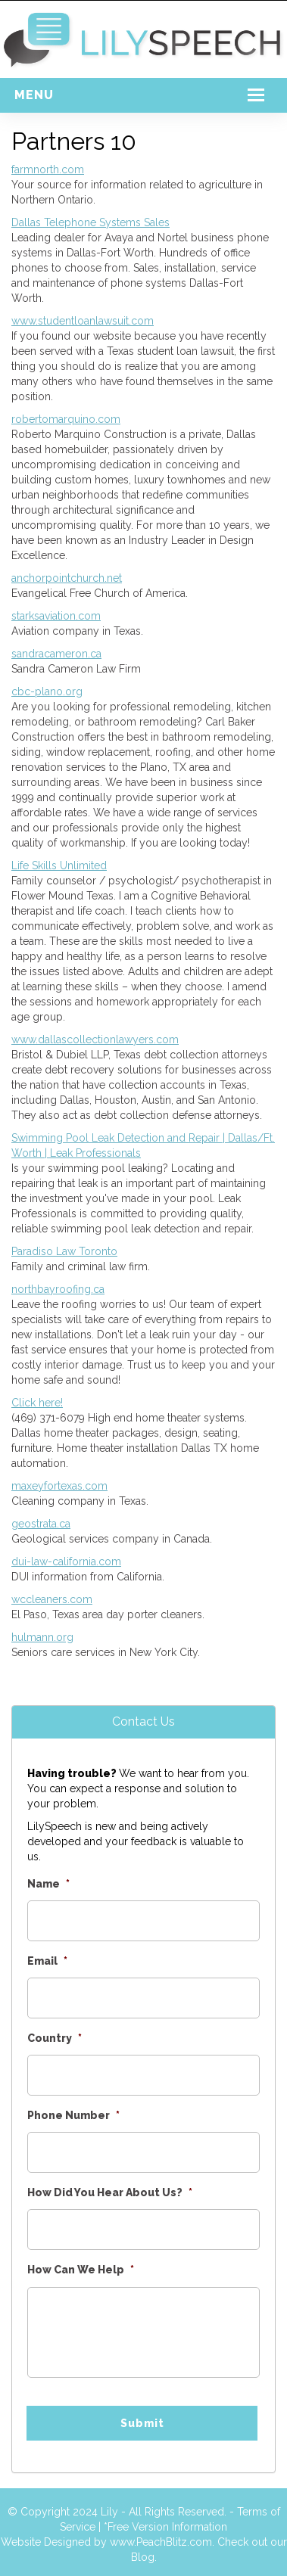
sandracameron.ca (56, 654)
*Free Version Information (165, 2527)
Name (48, 1884)
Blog (142, 2557)
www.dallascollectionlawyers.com (95, 1039)
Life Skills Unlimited (59, 865)
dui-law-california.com (66, 1561)
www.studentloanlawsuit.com (82, 321)
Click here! (37, 1403)
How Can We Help (80, 2270)
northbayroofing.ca (58, 1289)
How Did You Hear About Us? (109, 2192)
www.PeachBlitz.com (161, 2542)
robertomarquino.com (65, 419)
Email (47, 1961)
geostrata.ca (40, 1524)
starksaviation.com (56, 616)
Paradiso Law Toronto (64, 1251)
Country (54, 2038)
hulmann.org (42, 1637)
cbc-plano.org (47, 691)
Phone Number (73, 2115)
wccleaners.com (51, 1599)
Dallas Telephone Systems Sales (90, 222)
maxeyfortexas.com (59, 1486)
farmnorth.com (47, 169)
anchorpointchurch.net (66, 578)
